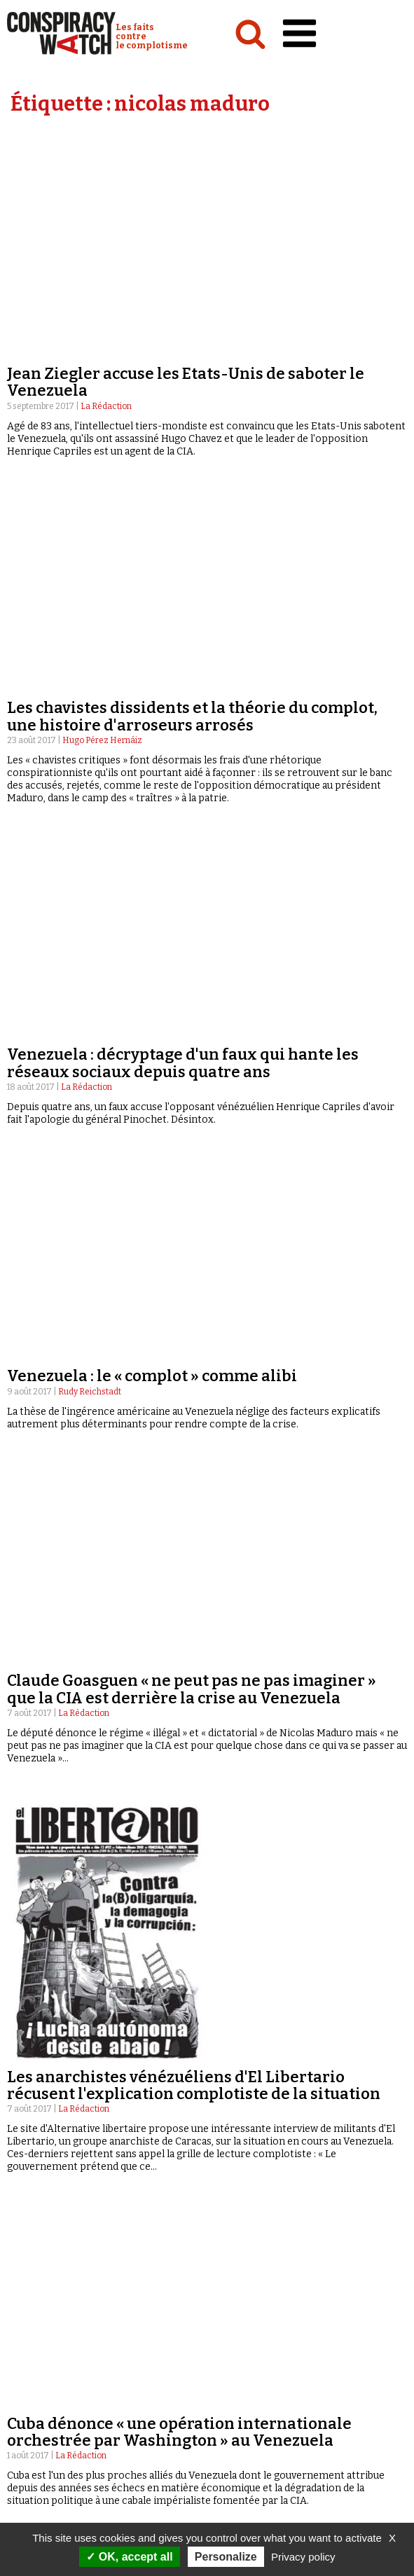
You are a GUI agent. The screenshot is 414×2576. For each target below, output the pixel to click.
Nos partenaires (56, 2395)
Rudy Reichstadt (89, 592)
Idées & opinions (49, 2307)
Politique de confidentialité (87, 2422)
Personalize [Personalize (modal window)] (226, 2557)
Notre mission (49, 2368)
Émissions (232, 2280)
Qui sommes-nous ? (59, 2355)
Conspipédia (38, 2321)
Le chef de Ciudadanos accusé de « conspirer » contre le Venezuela (205, 2019)
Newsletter (245, 2396)
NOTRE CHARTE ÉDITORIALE (77, 2381)
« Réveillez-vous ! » (253, 2307)
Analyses (32, 2267)
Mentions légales (60, 2409)
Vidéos (224, 2267)
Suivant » (375, 2143)
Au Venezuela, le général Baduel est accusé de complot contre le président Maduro (179, 1760)
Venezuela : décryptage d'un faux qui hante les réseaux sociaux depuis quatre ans (183, 463)
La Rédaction (106, 206)
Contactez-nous (255, 2369)
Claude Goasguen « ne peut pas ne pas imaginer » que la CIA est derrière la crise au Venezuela (191, 689)
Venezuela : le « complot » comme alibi (152, 576)
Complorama (241, 2294)
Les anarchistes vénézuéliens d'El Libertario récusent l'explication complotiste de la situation (193, 1085)
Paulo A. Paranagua (99, 1784)
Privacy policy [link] (303, 2557)
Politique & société (53, 2280)
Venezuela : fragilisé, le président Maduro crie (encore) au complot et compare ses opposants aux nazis (197, 1474)
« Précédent (202, 2143)
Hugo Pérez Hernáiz (102, 340)
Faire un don (258, 2409)
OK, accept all (129, 2557)
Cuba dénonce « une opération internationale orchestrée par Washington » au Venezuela (179, 1232)
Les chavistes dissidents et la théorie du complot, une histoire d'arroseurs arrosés (192, 316)
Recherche (260, 2355)
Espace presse (249, 2382)
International (42, 2294)
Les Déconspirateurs (259, 2321)
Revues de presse (250, 2334)
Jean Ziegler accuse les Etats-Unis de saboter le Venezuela (185, 182)
